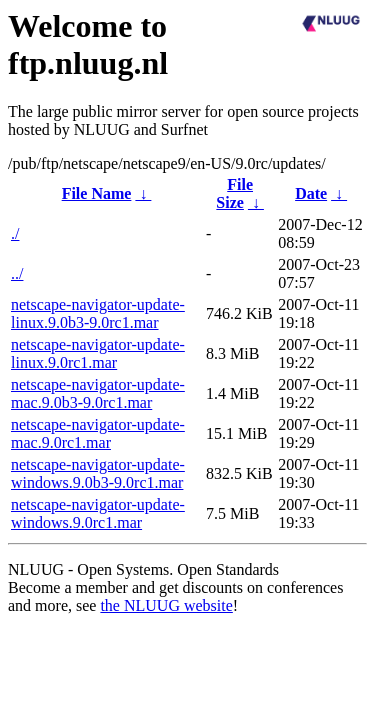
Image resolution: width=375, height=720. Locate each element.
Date (311, 193)
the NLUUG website (166, 605)
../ (17, 273)
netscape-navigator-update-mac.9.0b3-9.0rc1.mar (98, 393)
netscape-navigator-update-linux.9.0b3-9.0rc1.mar (98, 313)
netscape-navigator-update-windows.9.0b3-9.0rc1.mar (98, 473)
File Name (97, 193)
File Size (234, 193)
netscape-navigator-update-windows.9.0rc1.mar (98, 513)
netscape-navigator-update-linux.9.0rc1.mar (98, 353)
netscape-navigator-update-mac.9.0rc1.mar (98, 433)
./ (15, 233)
